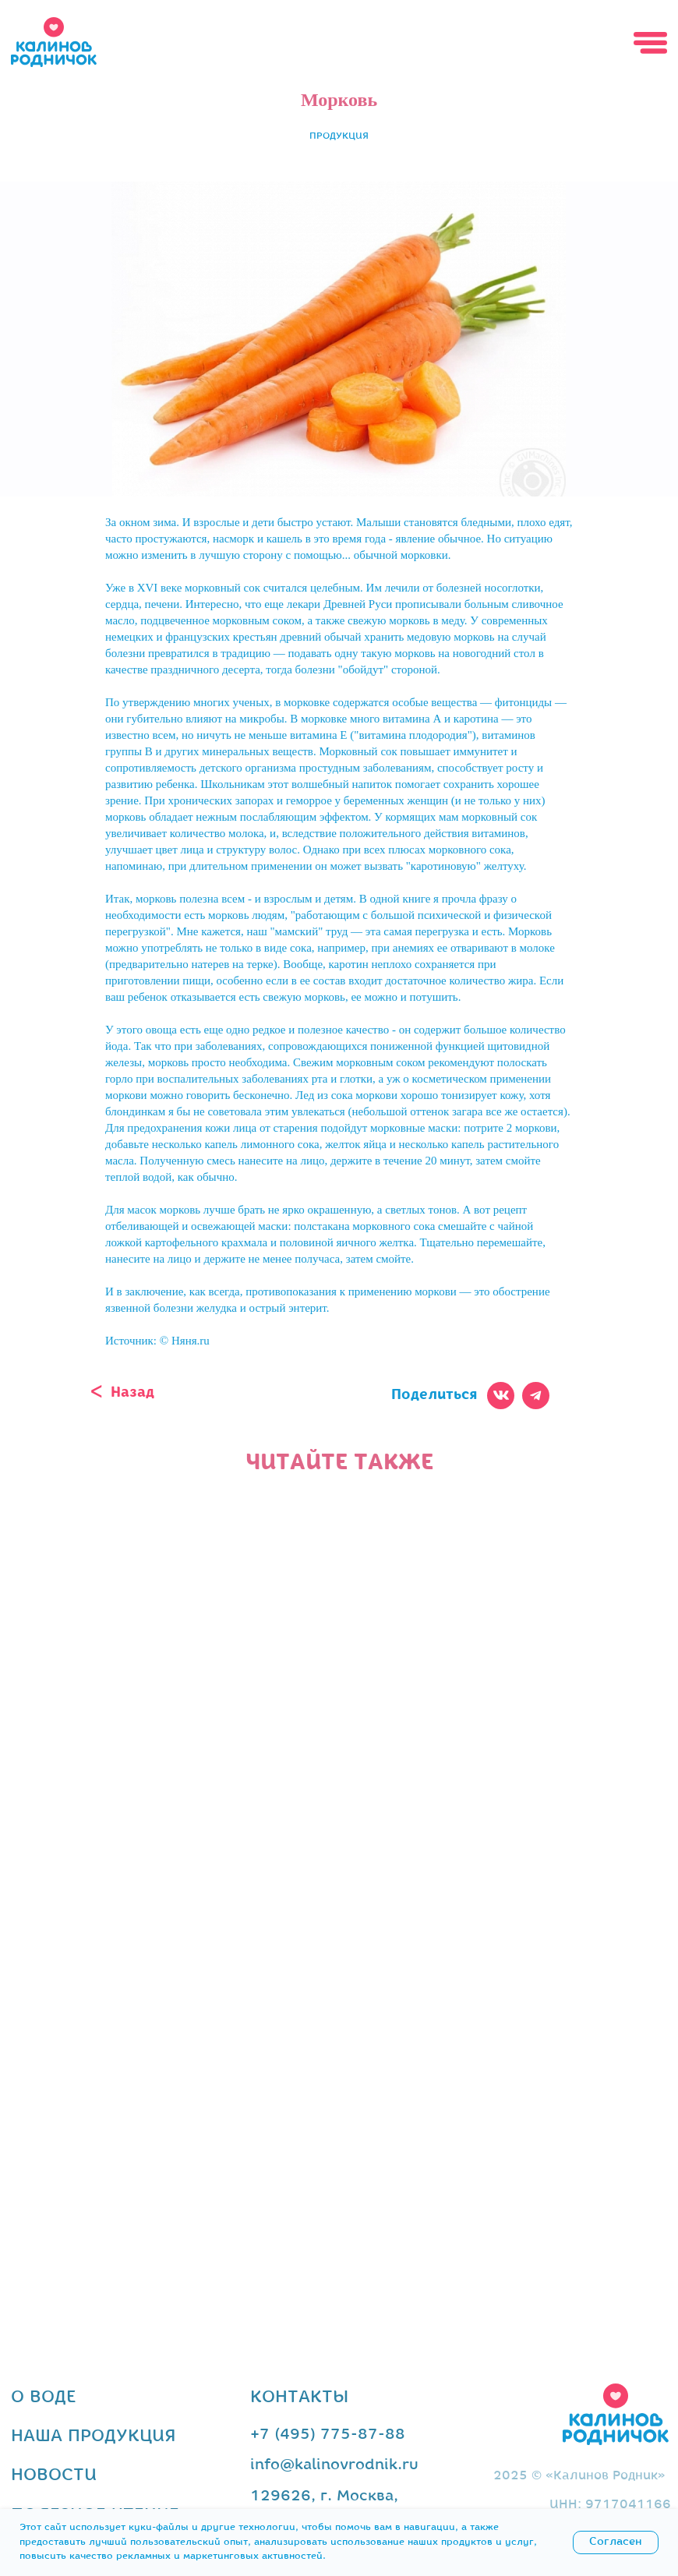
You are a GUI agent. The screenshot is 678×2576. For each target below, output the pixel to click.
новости (54, 2476)
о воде (43, 2398)
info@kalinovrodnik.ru (334, 2465)
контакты (299, 2398)
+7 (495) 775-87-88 (327, 2435)
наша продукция (93, 2437)
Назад (132, 1393)
